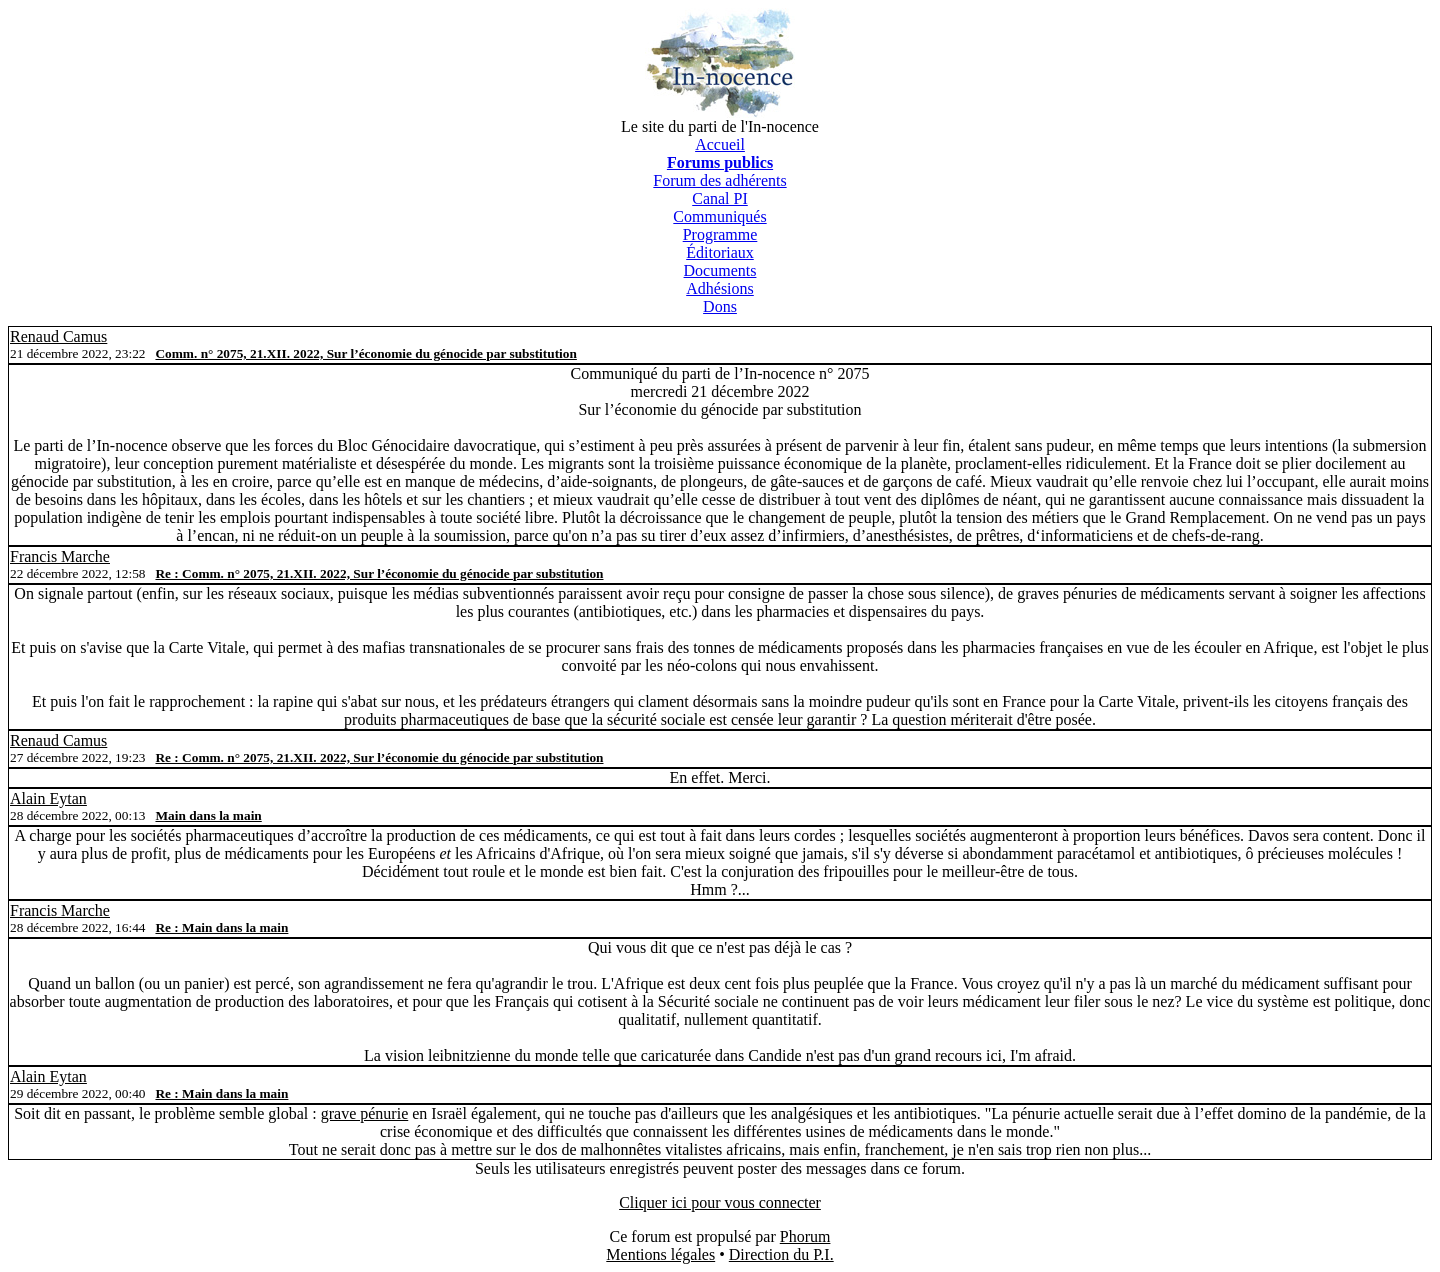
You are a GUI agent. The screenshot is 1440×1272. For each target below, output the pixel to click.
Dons (720, 306)
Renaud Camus (58, 336)
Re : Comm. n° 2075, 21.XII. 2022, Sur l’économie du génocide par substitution (379, 573)
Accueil (720, 144)
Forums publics (720, 162)
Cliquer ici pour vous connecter (720, 1202)
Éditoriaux (720, 252)
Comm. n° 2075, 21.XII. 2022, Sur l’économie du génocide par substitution (365, 353)
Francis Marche (60, 556)
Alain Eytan (48, 798)
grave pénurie (365, 1113)
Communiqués (719, 216)
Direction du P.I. (781, 1254)
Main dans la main (208, 815)
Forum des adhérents (719, 180)
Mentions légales (660, 1254)
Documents (720, 270)
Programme (720, 234)
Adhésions (720, 288)
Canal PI (720, 198)
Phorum (805, 1236)
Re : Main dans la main (221, 927)
